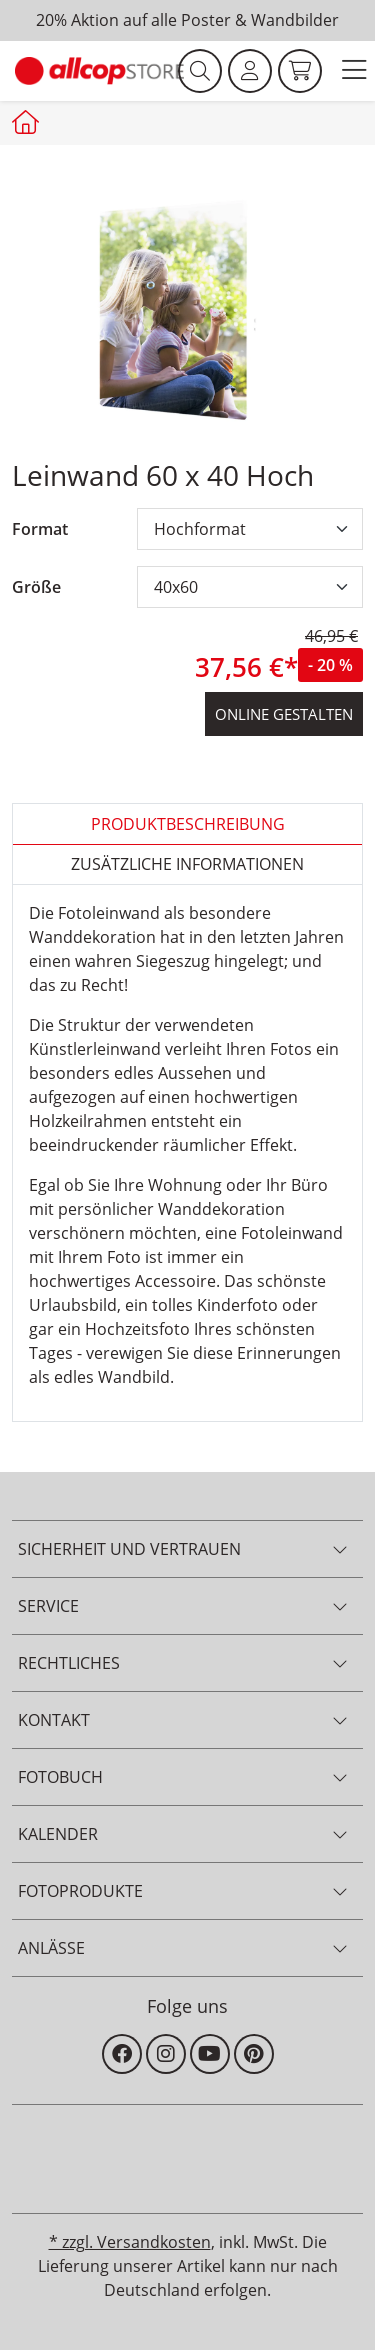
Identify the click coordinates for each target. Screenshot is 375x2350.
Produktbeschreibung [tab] (188, 824)
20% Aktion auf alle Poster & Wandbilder (187, 20)
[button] (354, 71)
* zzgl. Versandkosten (130, 2242)
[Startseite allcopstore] (28, 122)
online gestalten (284, 714)
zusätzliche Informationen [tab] (187, 864)
